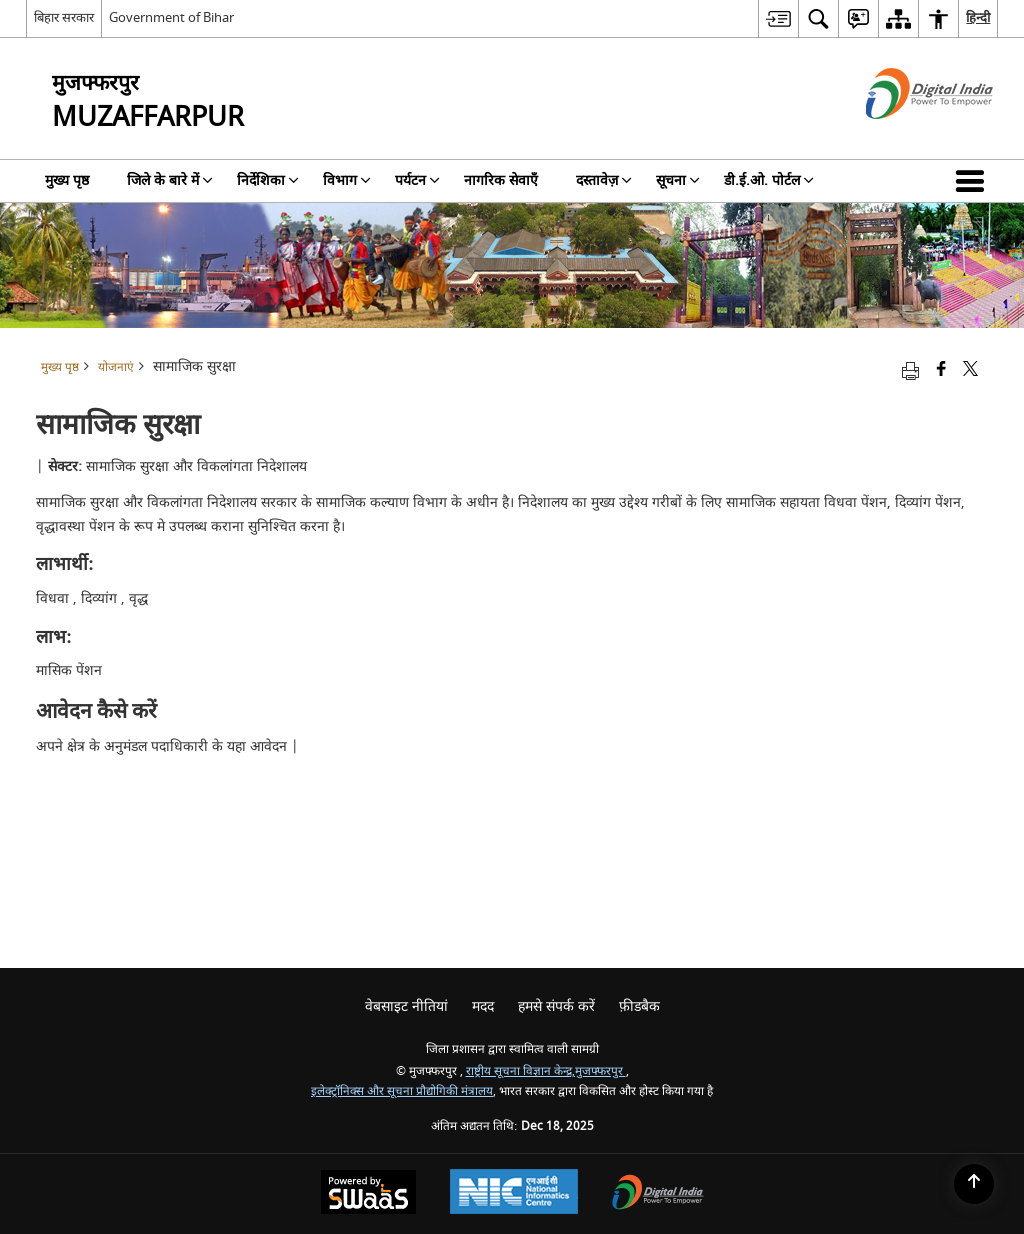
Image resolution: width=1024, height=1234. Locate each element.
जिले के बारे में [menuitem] (170, 180)
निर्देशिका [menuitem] (268, 180)
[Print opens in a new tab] (910, 370)
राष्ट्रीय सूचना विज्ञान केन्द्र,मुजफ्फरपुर (546, 1071)
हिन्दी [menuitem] (978, 17)
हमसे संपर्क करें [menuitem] (556, 1006)
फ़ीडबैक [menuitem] (639, 1006)
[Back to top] (974, 1184)
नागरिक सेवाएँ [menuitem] (501, 180)
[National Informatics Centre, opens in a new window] (514, 1194)
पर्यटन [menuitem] (417, 180)
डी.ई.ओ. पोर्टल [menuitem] (769, 180)
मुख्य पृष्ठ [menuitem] (67, 180)
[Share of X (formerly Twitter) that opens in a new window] (970, 370)
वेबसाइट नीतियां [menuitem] (406, 1006)
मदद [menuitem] (483, 1006)
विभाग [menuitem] (347, 180)
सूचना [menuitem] (678, 180)
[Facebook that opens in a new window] (941, 370)
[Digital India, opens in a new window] (658, 1194)
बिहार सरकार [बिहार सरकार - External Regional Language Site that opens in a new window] (64, 17)
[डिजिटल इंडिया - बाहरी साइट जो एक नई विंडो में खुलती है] (904, 136)
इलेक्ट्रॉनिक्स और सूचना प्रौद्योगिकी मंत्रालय (402, 1091)
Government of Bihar (171, 17)
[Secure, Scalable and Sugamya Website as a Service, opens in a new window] (368, 1194)
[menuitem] (778, 18)
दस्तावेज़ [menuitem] (604, 180)
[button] (974, 181)
